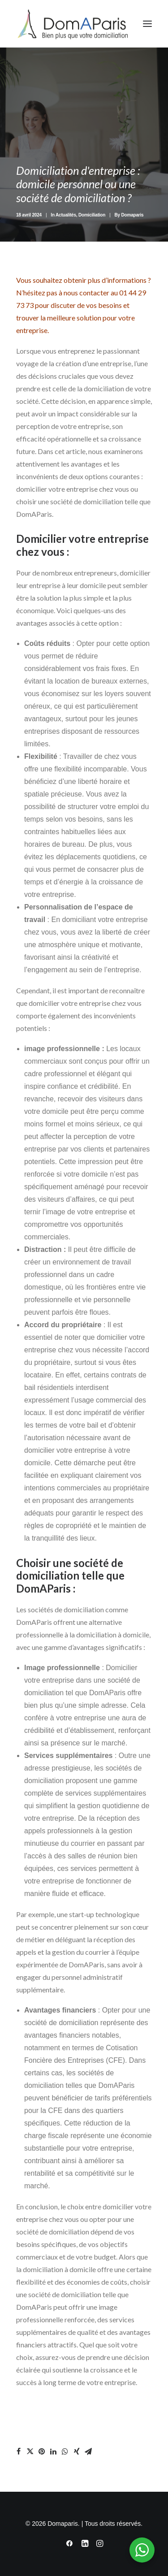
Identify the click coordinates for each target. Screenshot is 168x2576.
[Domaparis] (72, 23)
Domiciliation (91, 214)
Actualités (66, 214)
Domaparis (132, 214)
